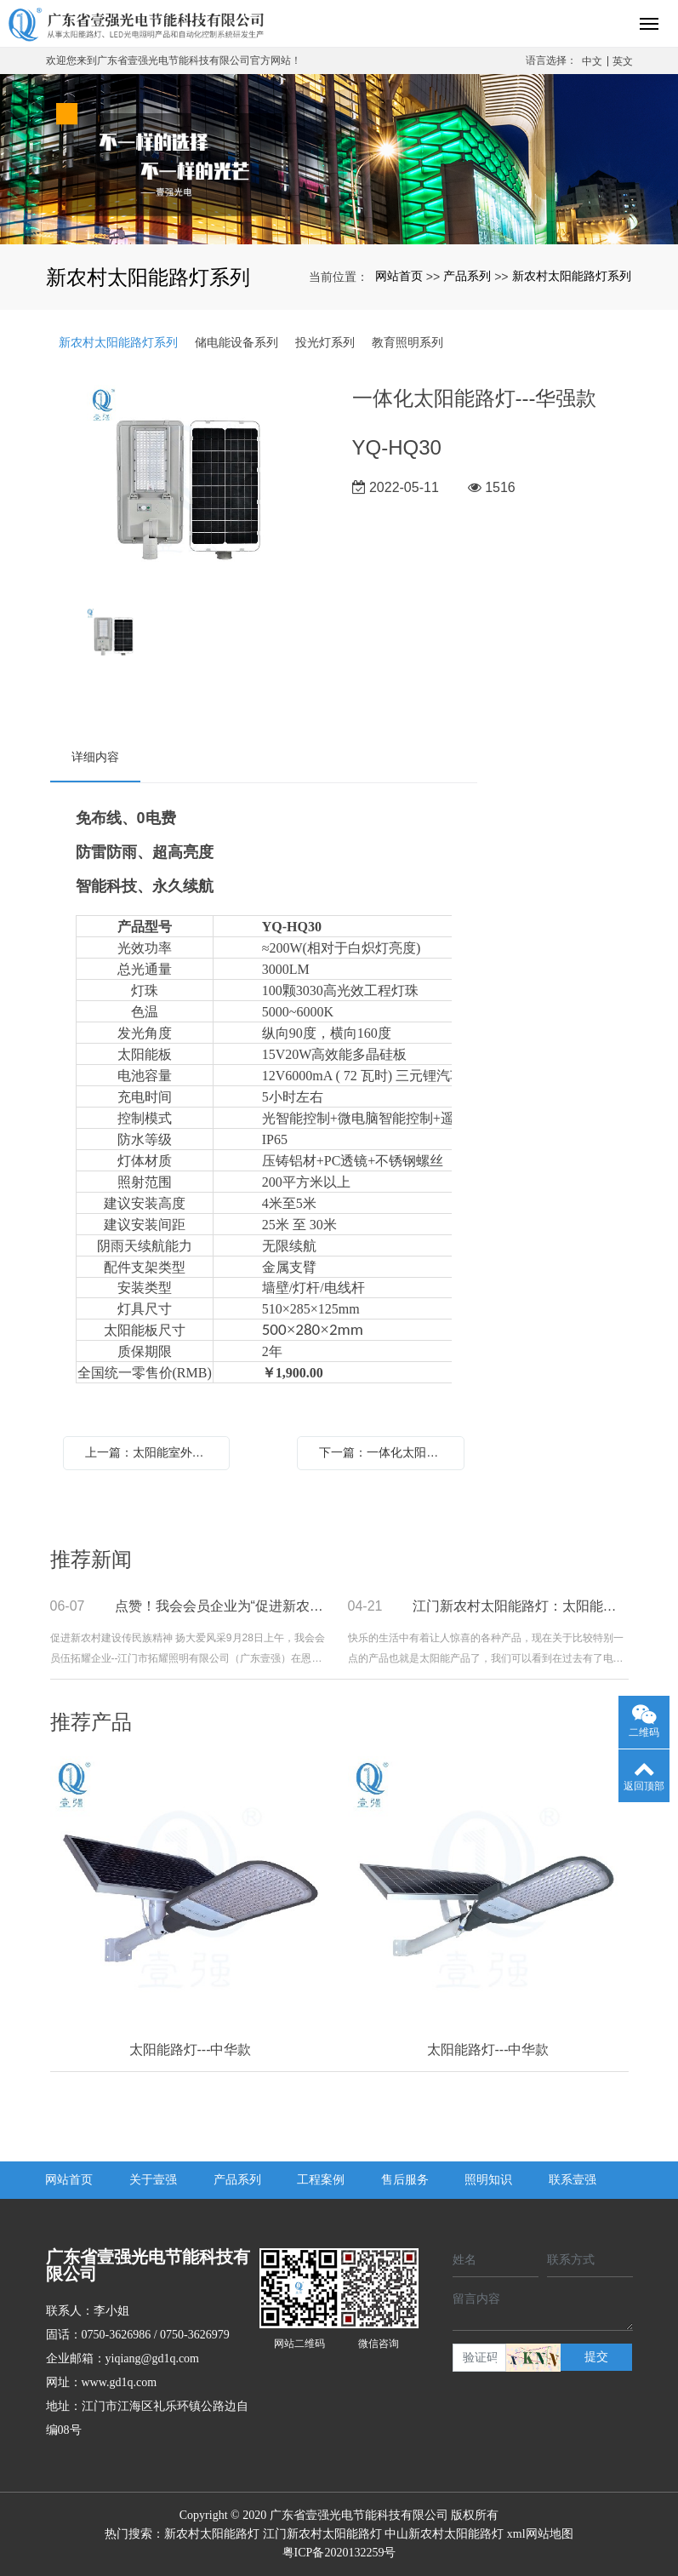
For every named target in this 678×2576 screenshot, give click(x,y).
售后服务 (405, 2179)
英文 (622, 61)
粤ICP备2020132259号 (339, 2552)
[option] (188, 488)
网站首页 (399, 276)
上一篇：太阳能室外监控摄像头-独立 (151, 1452)
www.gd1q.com (119, 2382)
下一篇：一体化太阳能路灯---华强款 (385, 1452)
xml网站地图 (540, 2533)
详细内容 (95, 757)
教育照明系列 (407, 342)
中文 (592, 61)
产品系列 (467, 276)
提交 (596, 2356)
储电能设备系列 (236, 342)
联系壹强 (572, 2179)
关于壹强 (153, 2179)
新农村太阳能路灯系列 (571, 276)
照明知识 (488, 2179)
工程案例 (321, 2179)
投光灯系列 (325, 342)
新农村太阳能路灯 (211, 2533)
